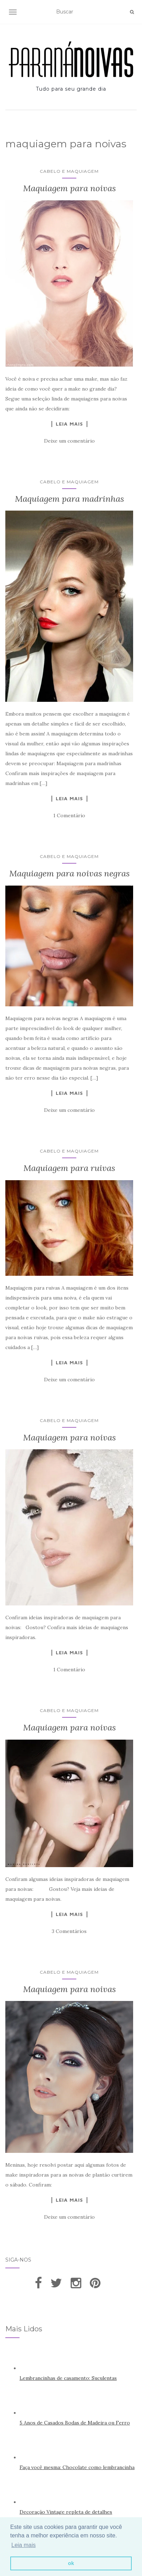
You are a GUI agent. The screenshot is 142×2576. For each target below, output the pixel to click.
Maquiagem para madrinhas (69, 498)
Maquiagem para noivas (69, 188)
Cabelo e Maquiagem (69, 171)
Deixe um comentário (69, 441)
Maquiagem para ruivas (69, 1167)
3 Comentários (69, 1931)
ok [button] (71, 2563)
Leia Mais (69, 424)
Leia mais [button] (23, 2545)
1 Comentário (69, 815)
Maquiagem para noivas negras (69, 873)
